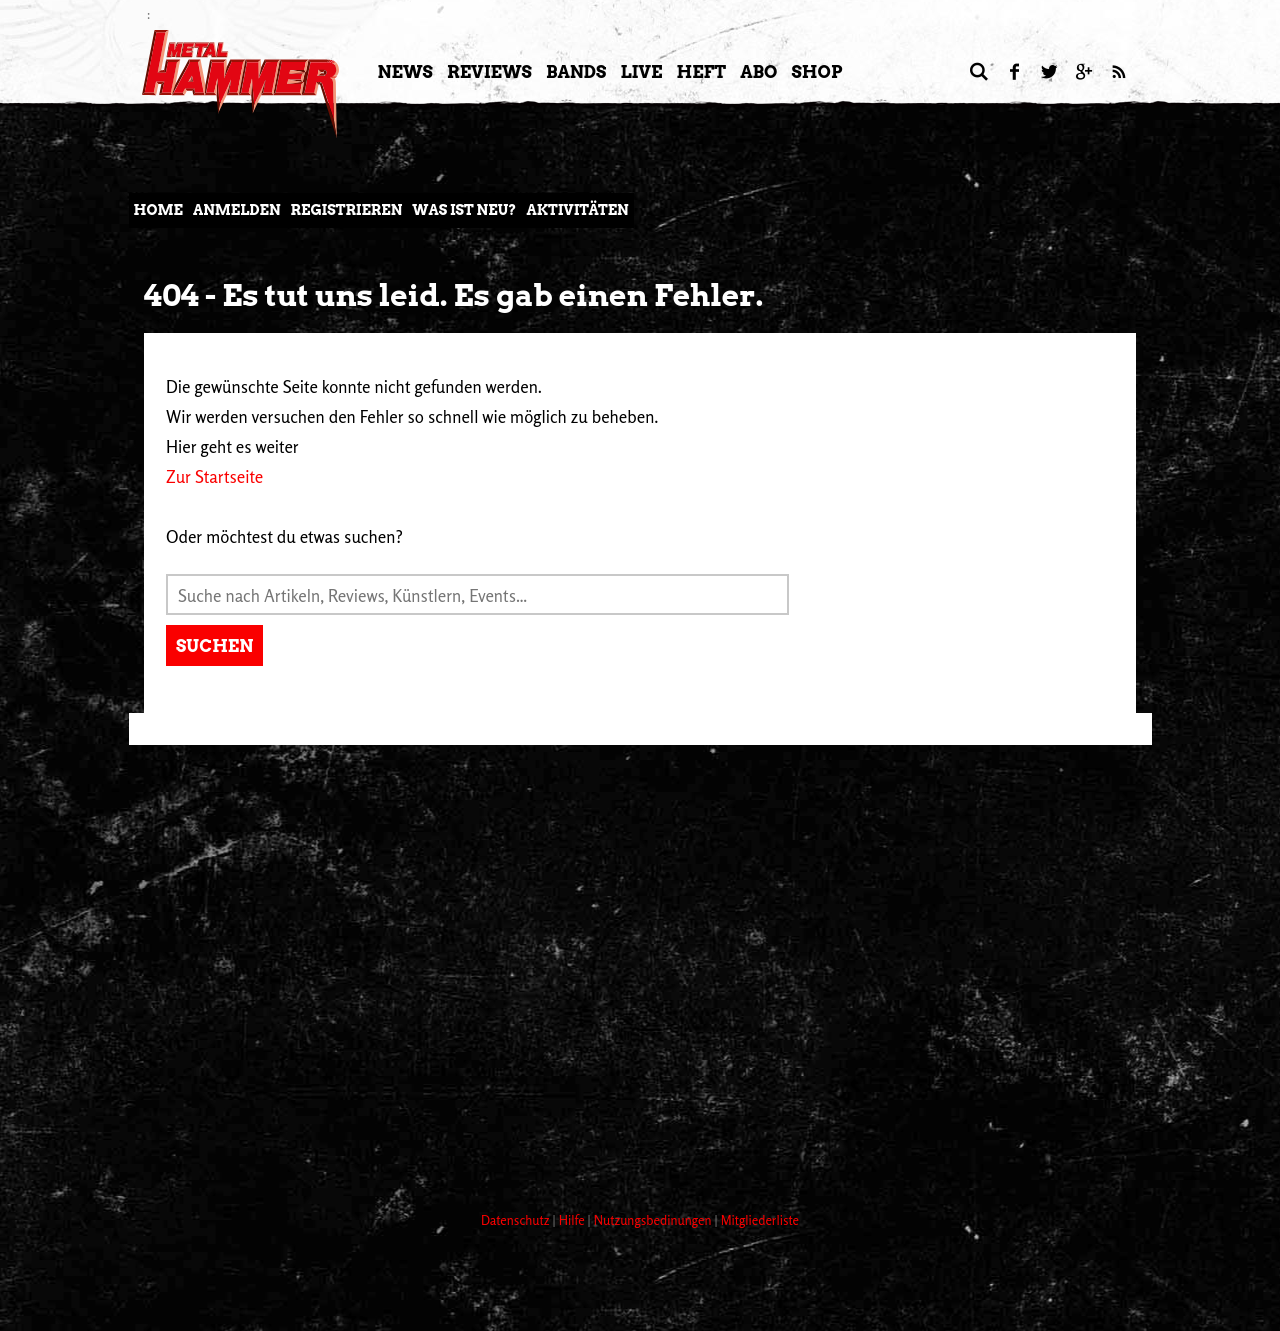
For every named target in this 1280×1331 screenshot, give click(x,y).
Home (158, 210)
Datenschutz (517, 1220)
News (405, 72)
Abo (758, 72)
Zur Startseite (214, 476)
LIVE (641, 72)
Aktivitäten (577, 210)
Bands (576, 72)
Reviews (489, 72)
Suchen (214, 646)
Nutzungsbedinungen (654, 1220)
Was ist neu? (464, 210)
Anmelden (237, 210)
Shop (817, 72)
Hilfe (573, 1220)
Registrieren (347, 210)
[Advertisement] (493, 1121)
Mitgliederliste (760, 1220)
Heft (701, 72)
